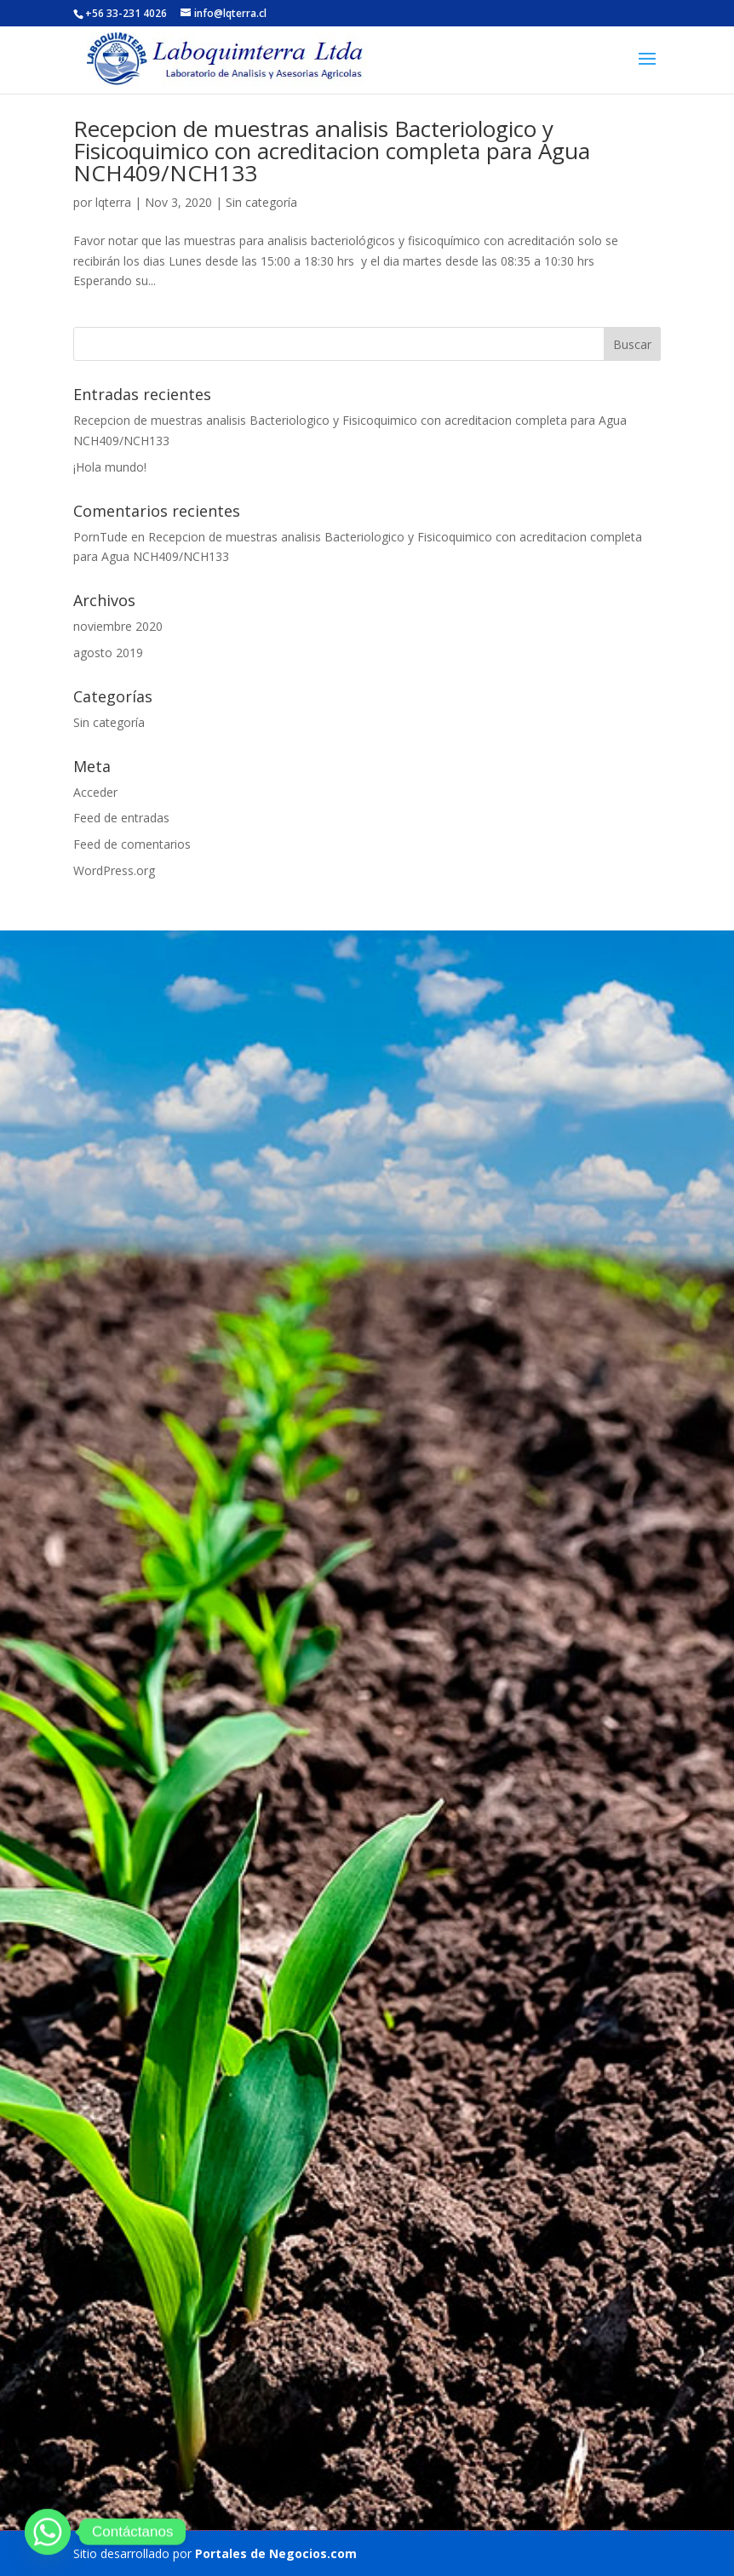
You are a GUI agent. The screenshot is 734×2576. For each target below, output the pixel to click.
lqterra (113, 202)
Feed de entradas (121, 818)
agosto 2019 (108, 652)
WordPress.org (114, 870)
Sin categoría (261, 202)
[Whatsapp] (48, 2532)
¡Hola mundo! (109, 467)
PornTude (100, 537)
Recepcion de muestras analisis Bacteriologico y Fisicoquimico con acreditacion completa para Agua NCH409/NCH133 (331, 150)
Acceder (95, 792)
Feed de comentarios (132, 844)
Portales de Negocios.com (276, 2553)
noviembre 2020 (118, 626)
